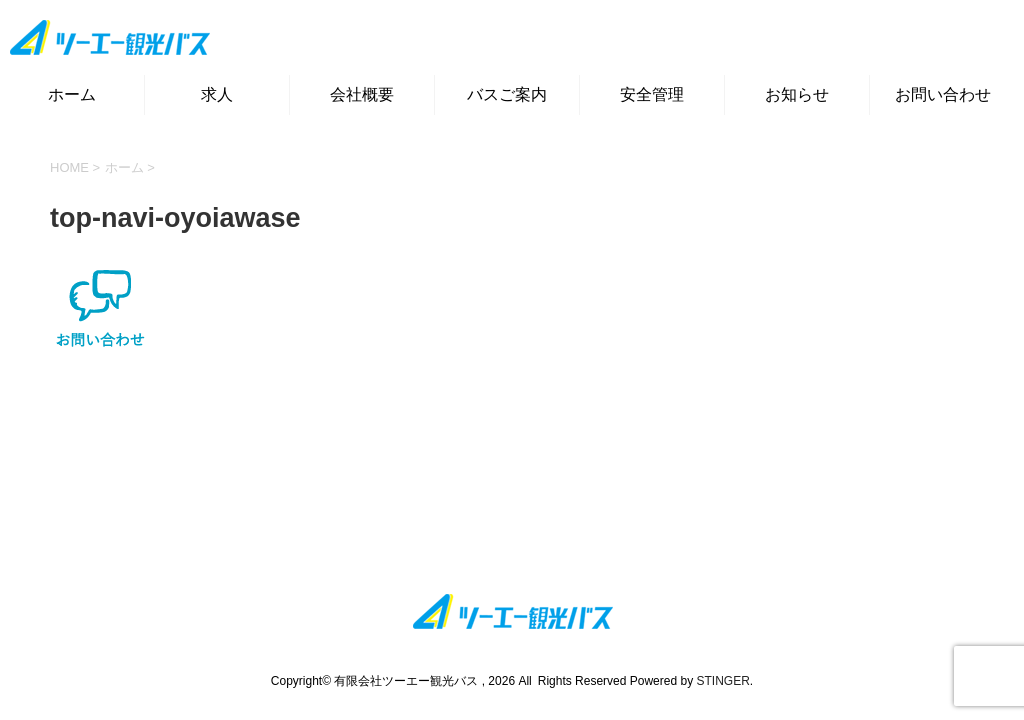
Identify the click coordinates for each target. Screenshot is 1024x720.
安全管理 (652, 94)
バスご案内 (507, 94)
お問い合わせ (943, 94)
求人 (217, 94)
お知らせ (797, 94)
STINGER (722, 681)
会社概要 (362, 94)
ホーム (72, 94)
